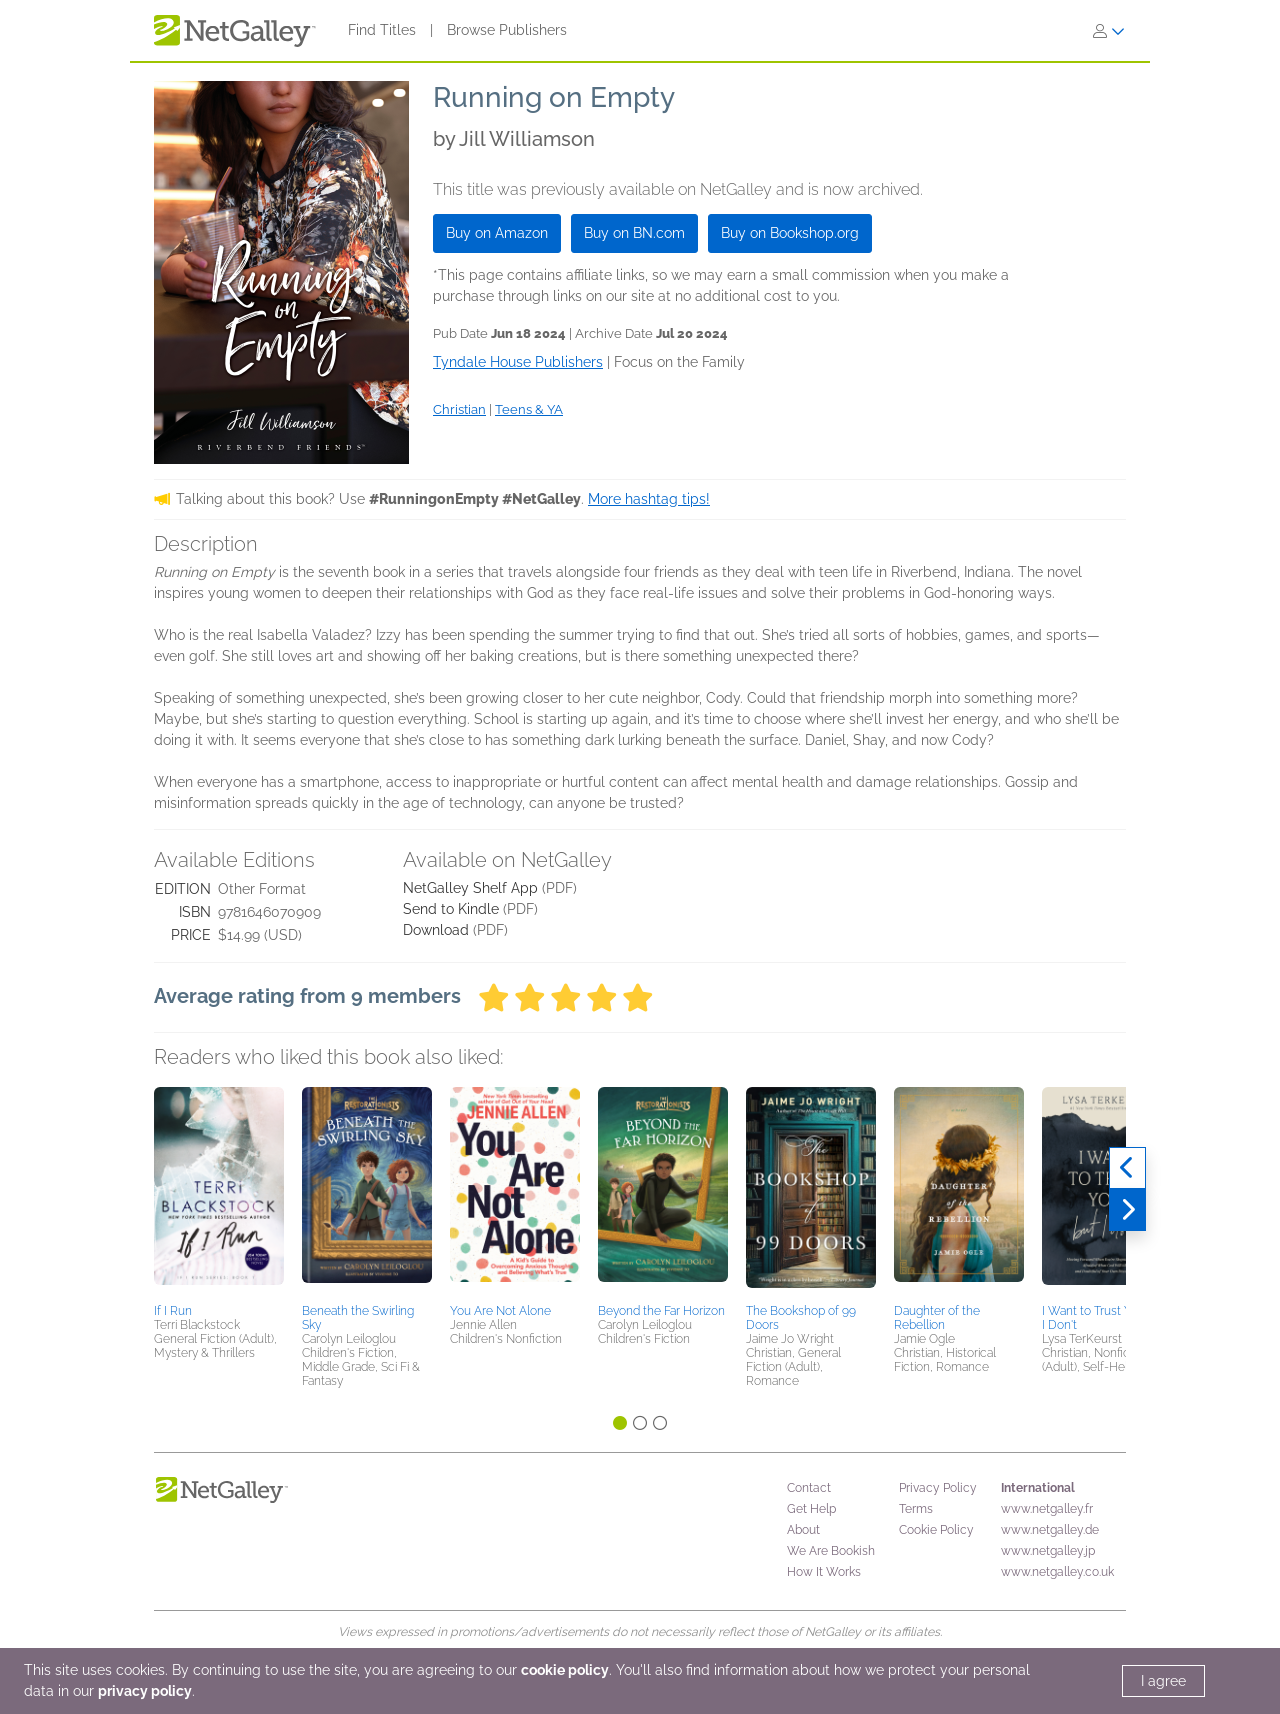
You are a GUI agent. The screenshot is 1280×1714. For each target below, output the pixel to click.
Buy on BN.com (634, 233)
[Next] (1127, 1210)
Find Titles (382, 30)
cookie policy (565, 1670)
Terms (916, 1509)
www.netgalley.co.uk (1057, 1572)
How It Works (824, 1572)
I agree (1163, 1681)
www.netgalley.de (1050, 1530)
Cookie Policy (936, 1530)
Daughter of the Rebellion (937, 1318)
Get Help (811, 1509)
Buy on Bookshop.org (790, 233)
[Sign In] (1109, 31)
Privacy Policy (938, 1488)
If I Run (173, 1311)
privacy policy (145, 1691)
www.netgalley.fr (1047, 1509)
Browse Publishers (507, 30)
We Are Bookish (831, 1551)
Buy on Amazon (497, 233)
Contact (809, 1488)
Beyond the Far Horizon (661, 1311)
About (803, 1530)
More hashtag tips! (649, 499)
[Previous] (1127, 1168)
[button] (219, 1192)
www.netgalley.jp (1048, 1551)
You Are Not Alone (500, 1311)
